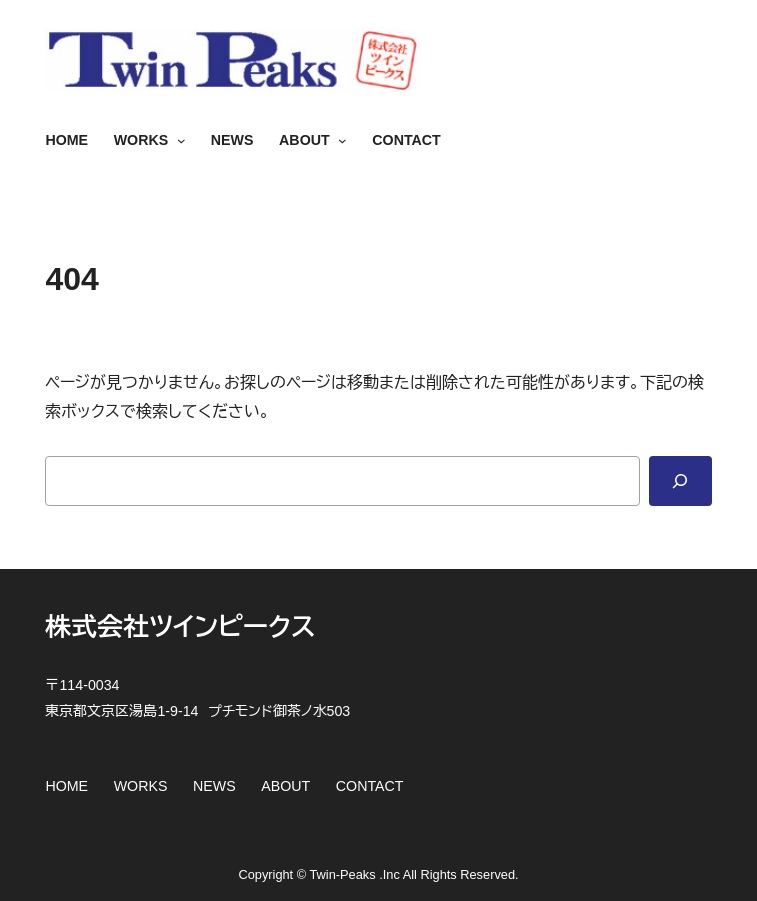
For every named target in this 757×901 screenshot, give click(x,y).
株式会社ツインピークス (180, 627)
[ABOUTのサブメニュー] (338, 141)
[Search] (680, 481)
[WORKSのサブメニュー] (176, 141)
